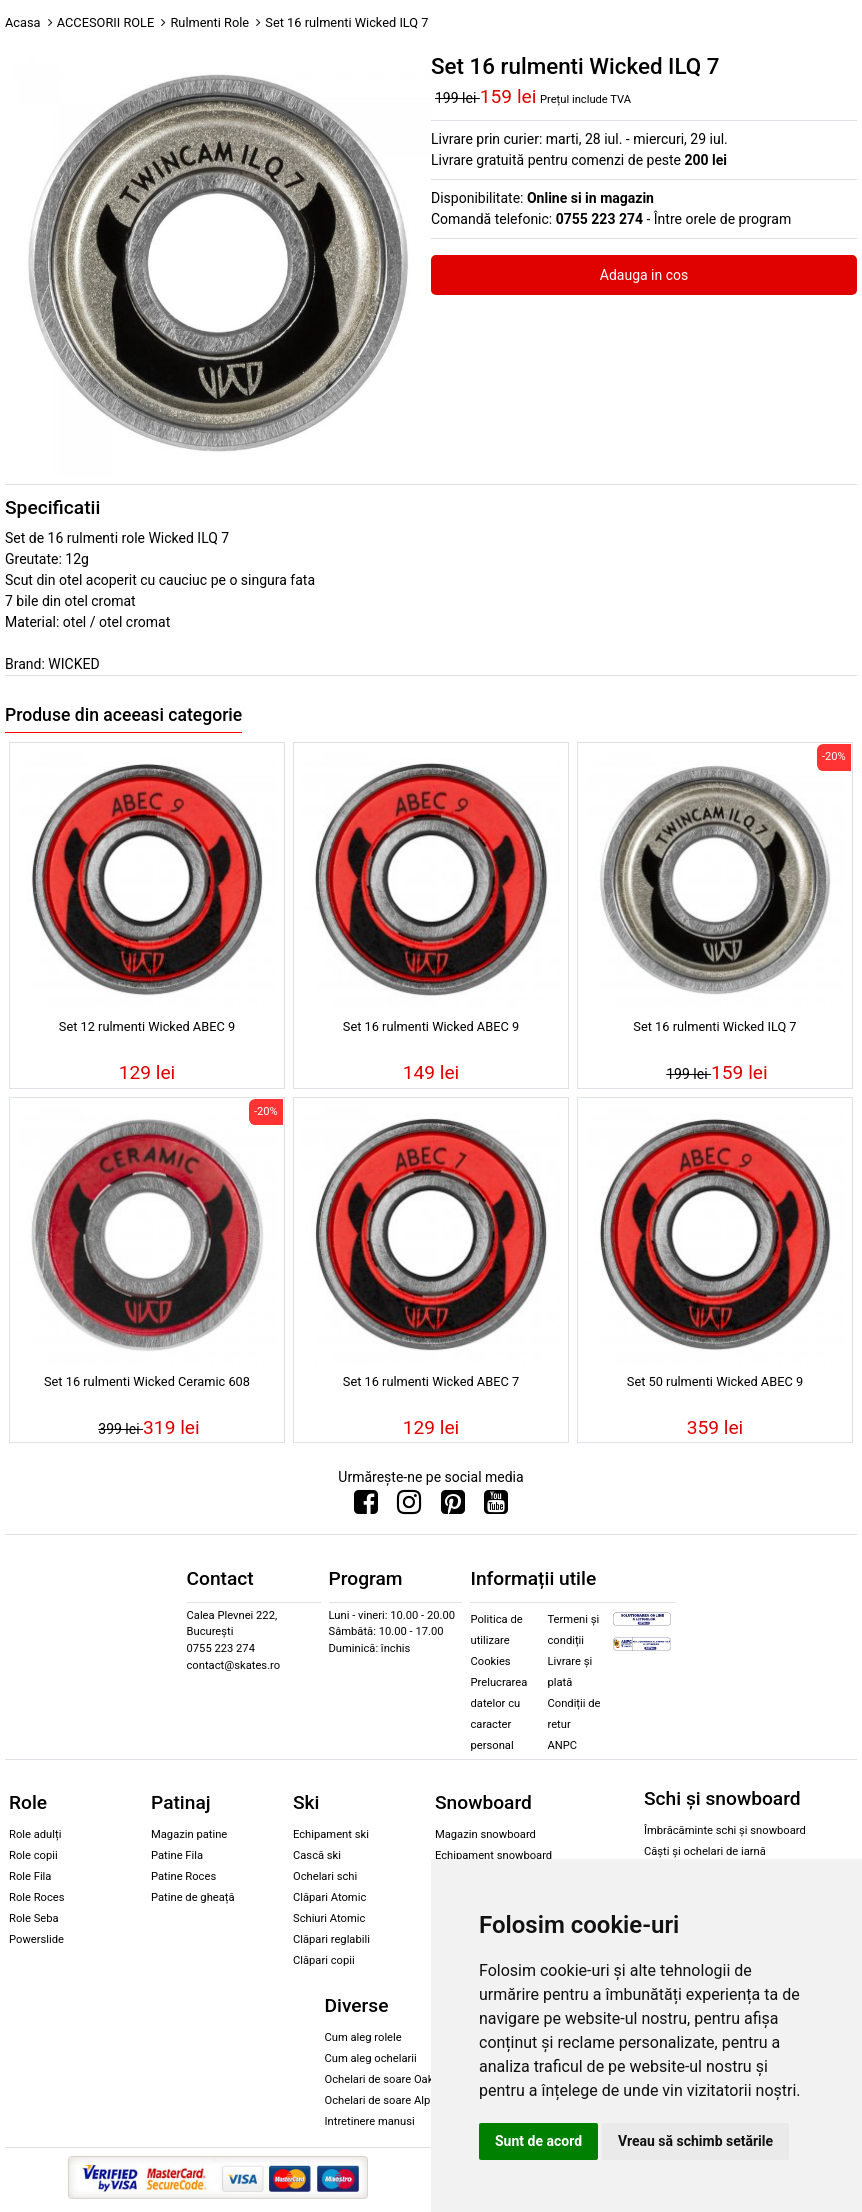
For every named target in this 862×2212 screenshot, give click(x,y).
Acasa (23, 22)
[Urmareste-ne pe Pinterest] (453, 1507)
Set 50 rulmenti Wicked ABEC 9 (715, 1381)
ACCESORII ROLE (106, 22)
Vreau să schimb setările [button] (695, 2141)
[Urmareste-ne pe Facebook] (366, 1507)
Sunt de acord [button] (538, 2141)
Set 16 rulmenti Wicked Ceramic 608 (147, 1381)
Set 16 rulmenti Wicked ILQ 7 (714, 1026)
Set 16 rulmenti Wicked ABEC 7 (431, 1381)
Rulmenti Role (209, 22)
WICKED (73, 664)
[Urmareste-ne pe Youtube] (496, 1507)
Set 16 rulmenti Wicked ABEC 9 (431, 1026)
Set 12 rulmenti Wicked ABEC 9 (147, 1026)
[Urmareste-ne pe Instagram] (409, 1507)
